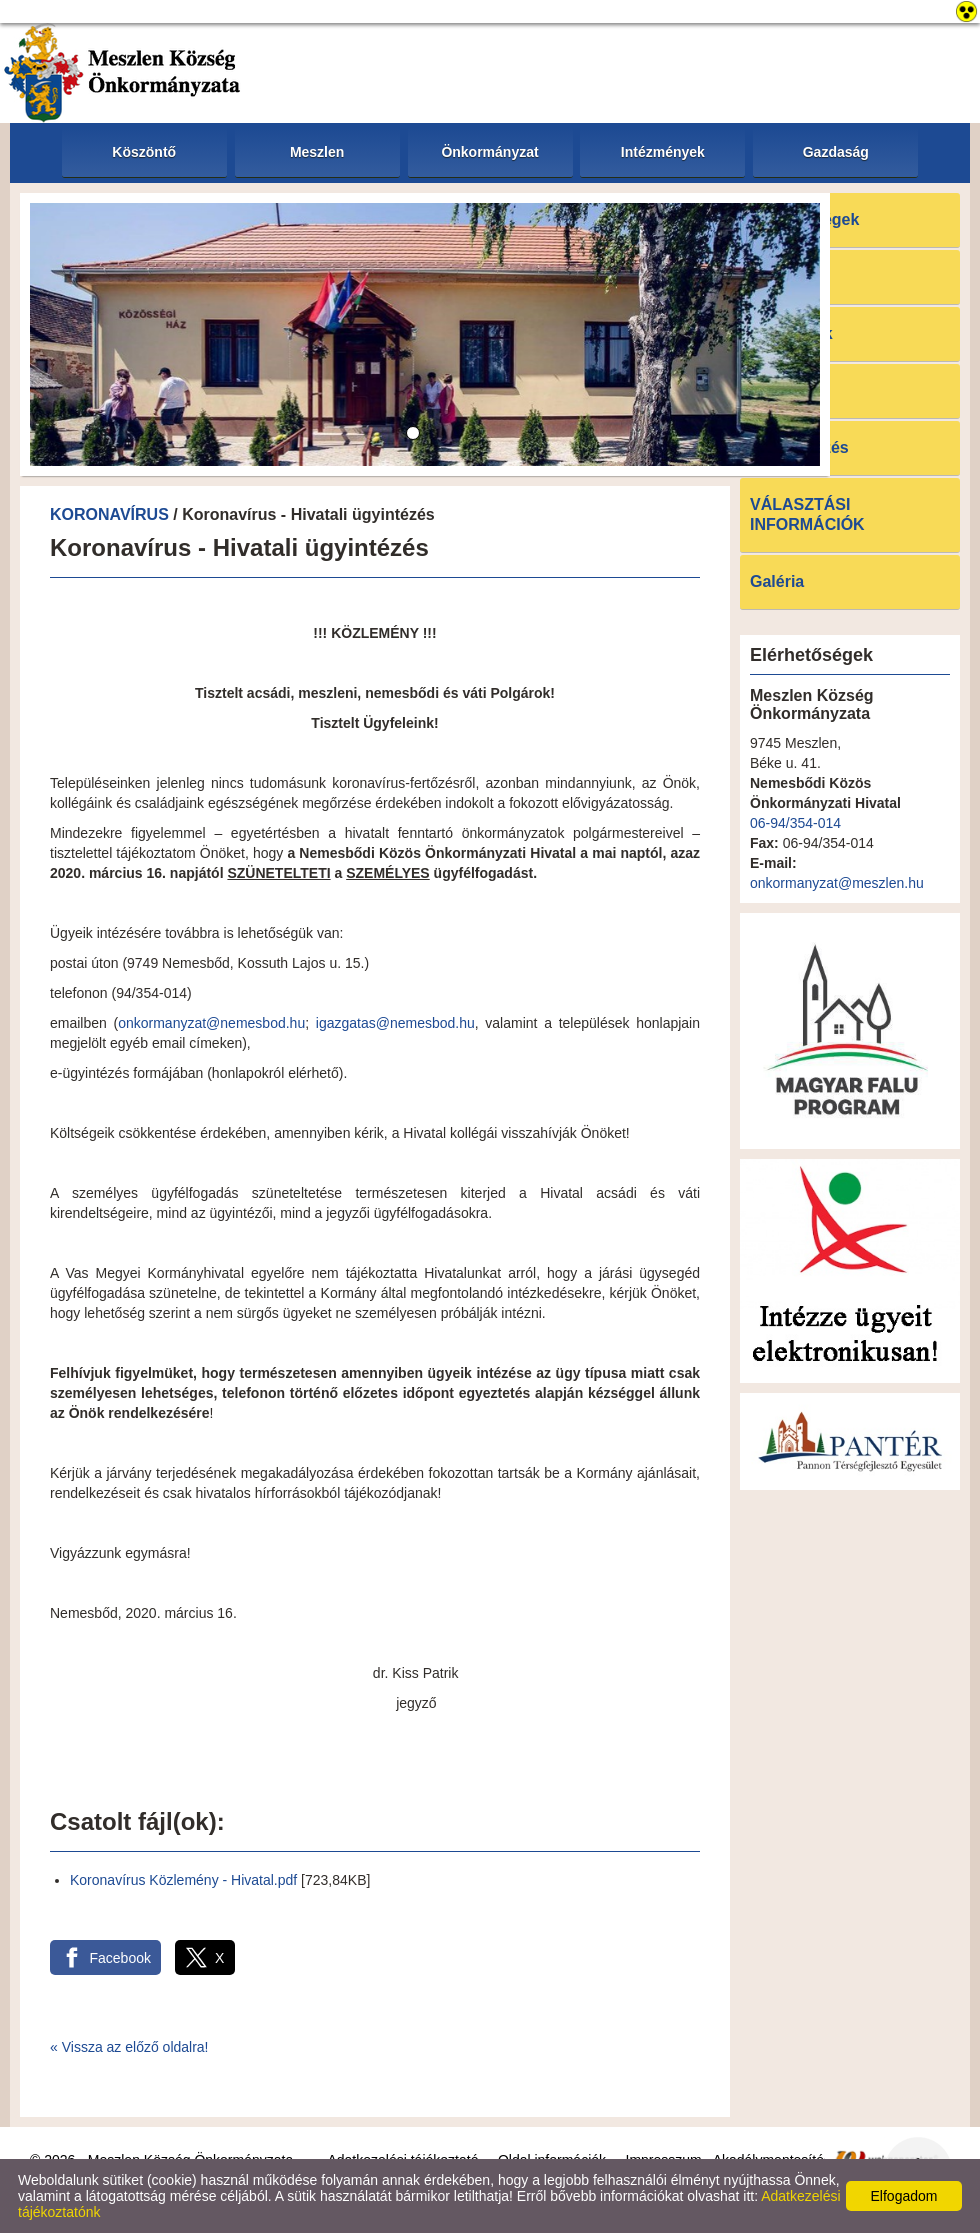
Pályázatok (791, 333)
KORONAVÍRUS (109, 514)
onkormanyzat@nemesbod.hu (211, 1023)
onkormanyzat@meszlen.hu (837, 883)
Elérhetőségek (804, 219)
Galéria (777, 581)
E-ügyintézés (799, 447)
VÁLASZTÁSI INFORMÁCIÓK (807, 514)
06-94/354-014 (795, 823)
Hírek (770, 276)
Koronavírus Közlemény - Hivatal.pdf (183, 1880)
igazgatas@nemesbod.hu (395, 1023)
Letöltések (789, 390)
